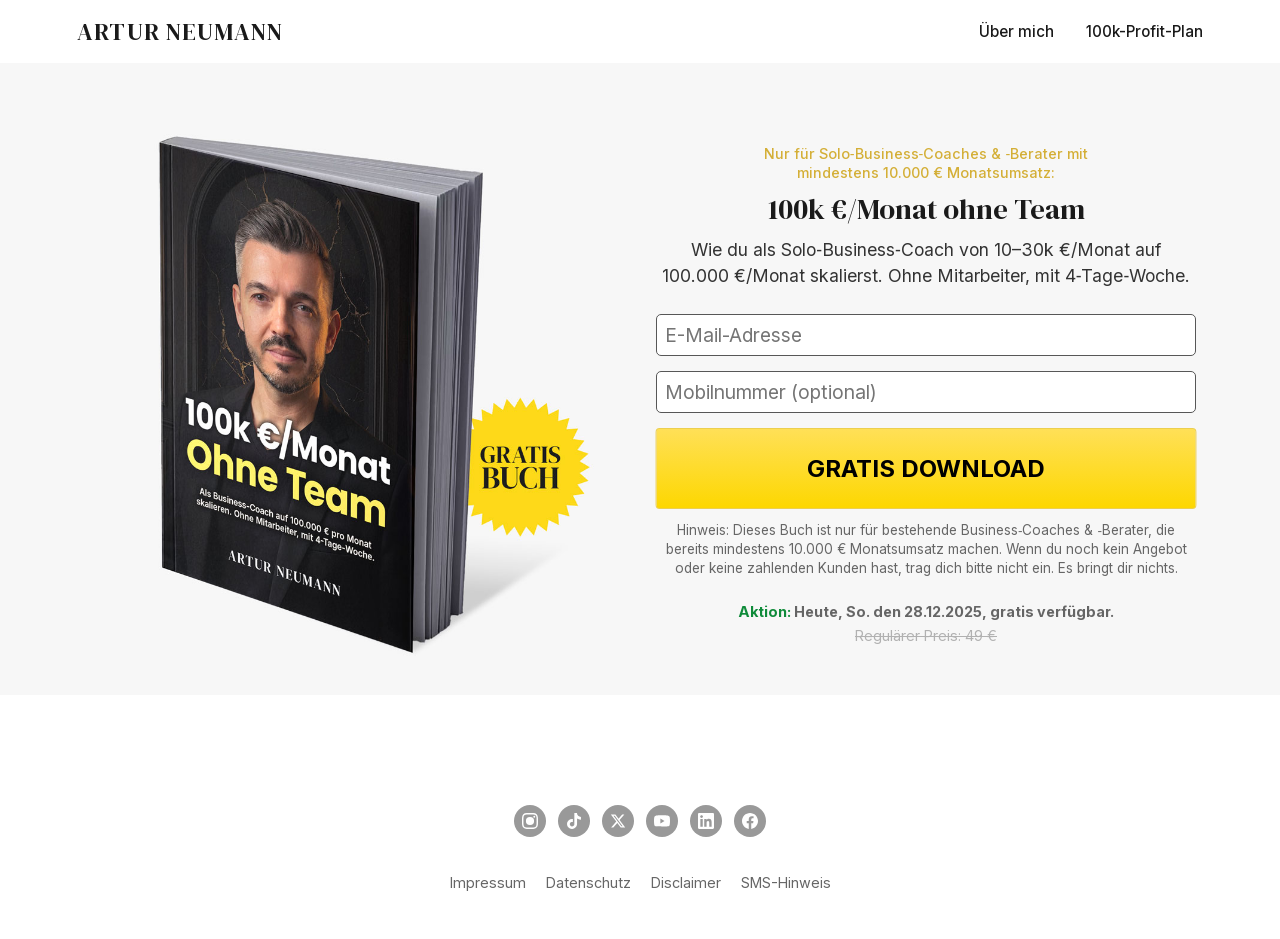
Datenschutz (588, 882)
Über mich (1016, 31)
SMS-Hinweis (786, 882)
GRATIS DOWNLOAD (926, 468)
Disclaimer (686, 882)
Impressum (488, 882)
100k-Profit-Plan (1144, 31)
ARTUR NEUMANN (180, 31)
